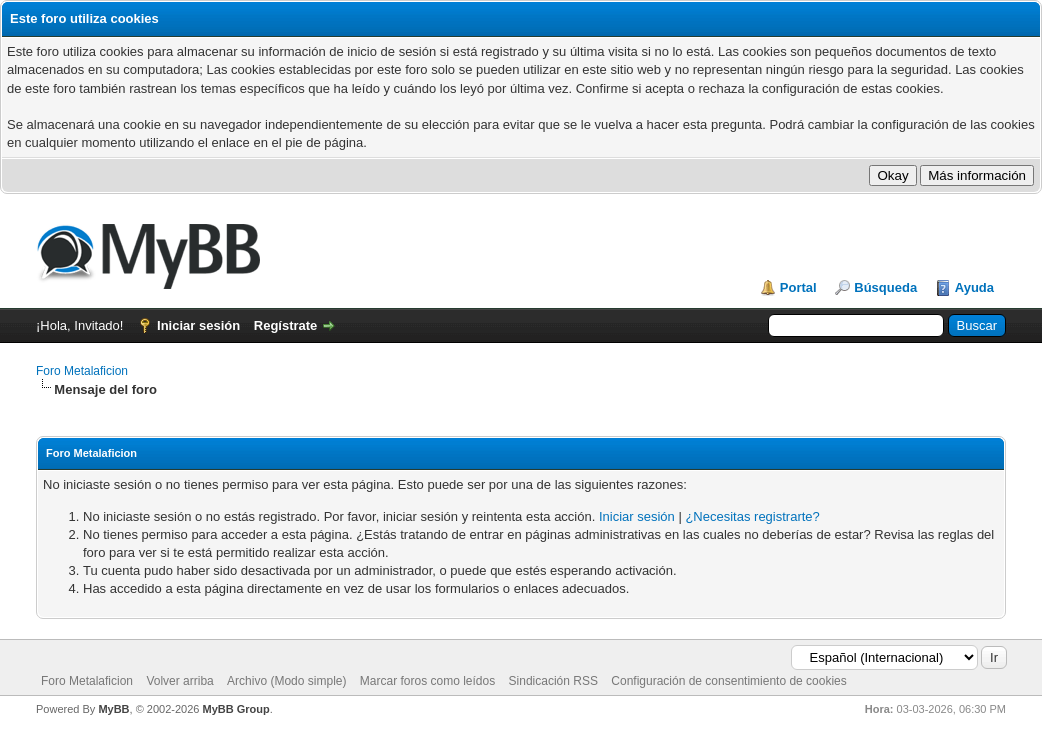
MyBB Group (235, 709)
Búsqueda (885, 287)
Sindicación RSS (553, 681)
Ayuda (974, 287)
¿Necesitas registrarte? (752, 516)
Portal (798, 287)
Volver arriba (179, 681)
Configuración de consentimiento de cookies (728, 681)
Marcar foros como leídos (427, 681)
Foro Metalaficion (82, 371)
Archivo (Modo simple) (286, 681)
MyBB (113, 709)
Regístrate (286, 325)
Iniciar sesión (198, 325)
